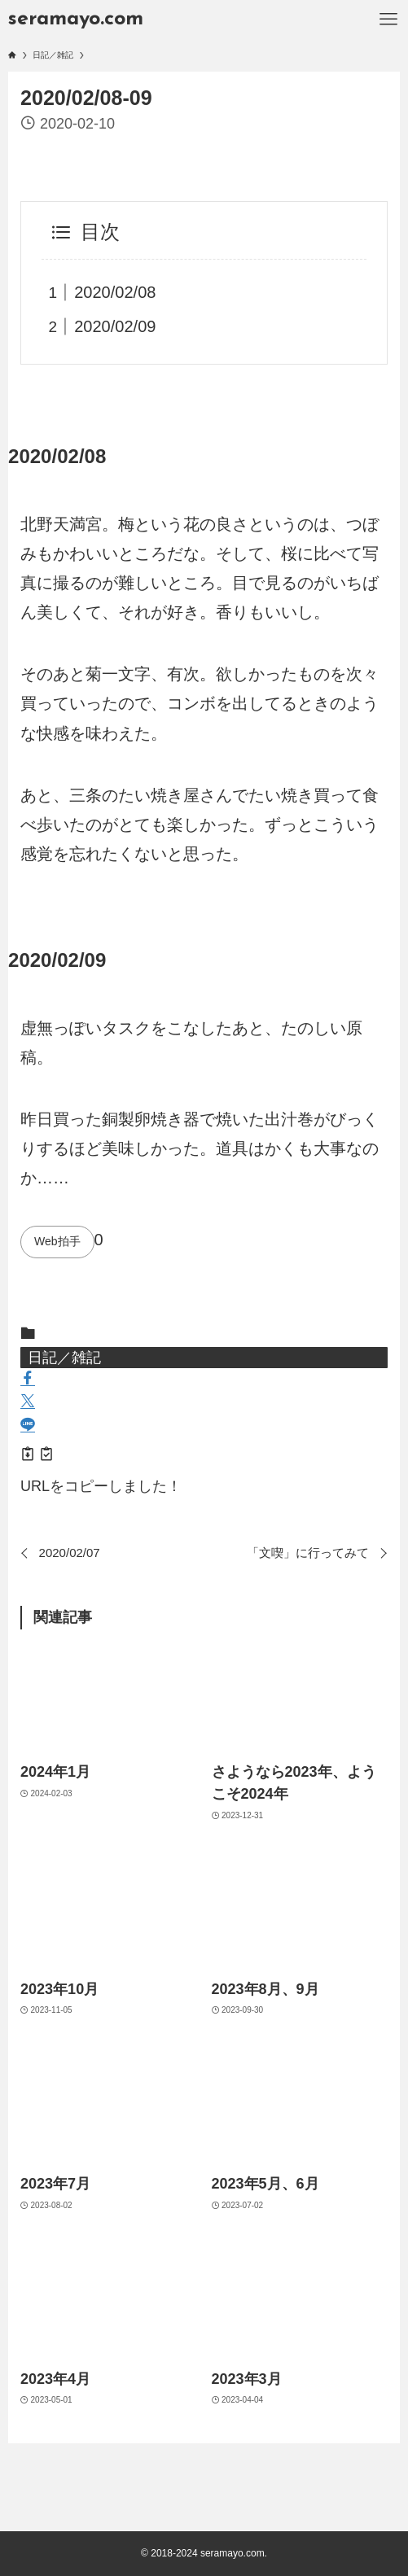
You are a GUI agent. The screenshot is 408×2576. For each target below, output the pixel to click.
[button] (27, 1379)
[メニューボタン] (388, 19)
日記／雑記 (64, 1357)
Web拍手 (57, 1241)
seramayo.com (75, 19)
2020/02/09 (115, 326)
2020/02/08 (115, 292)
